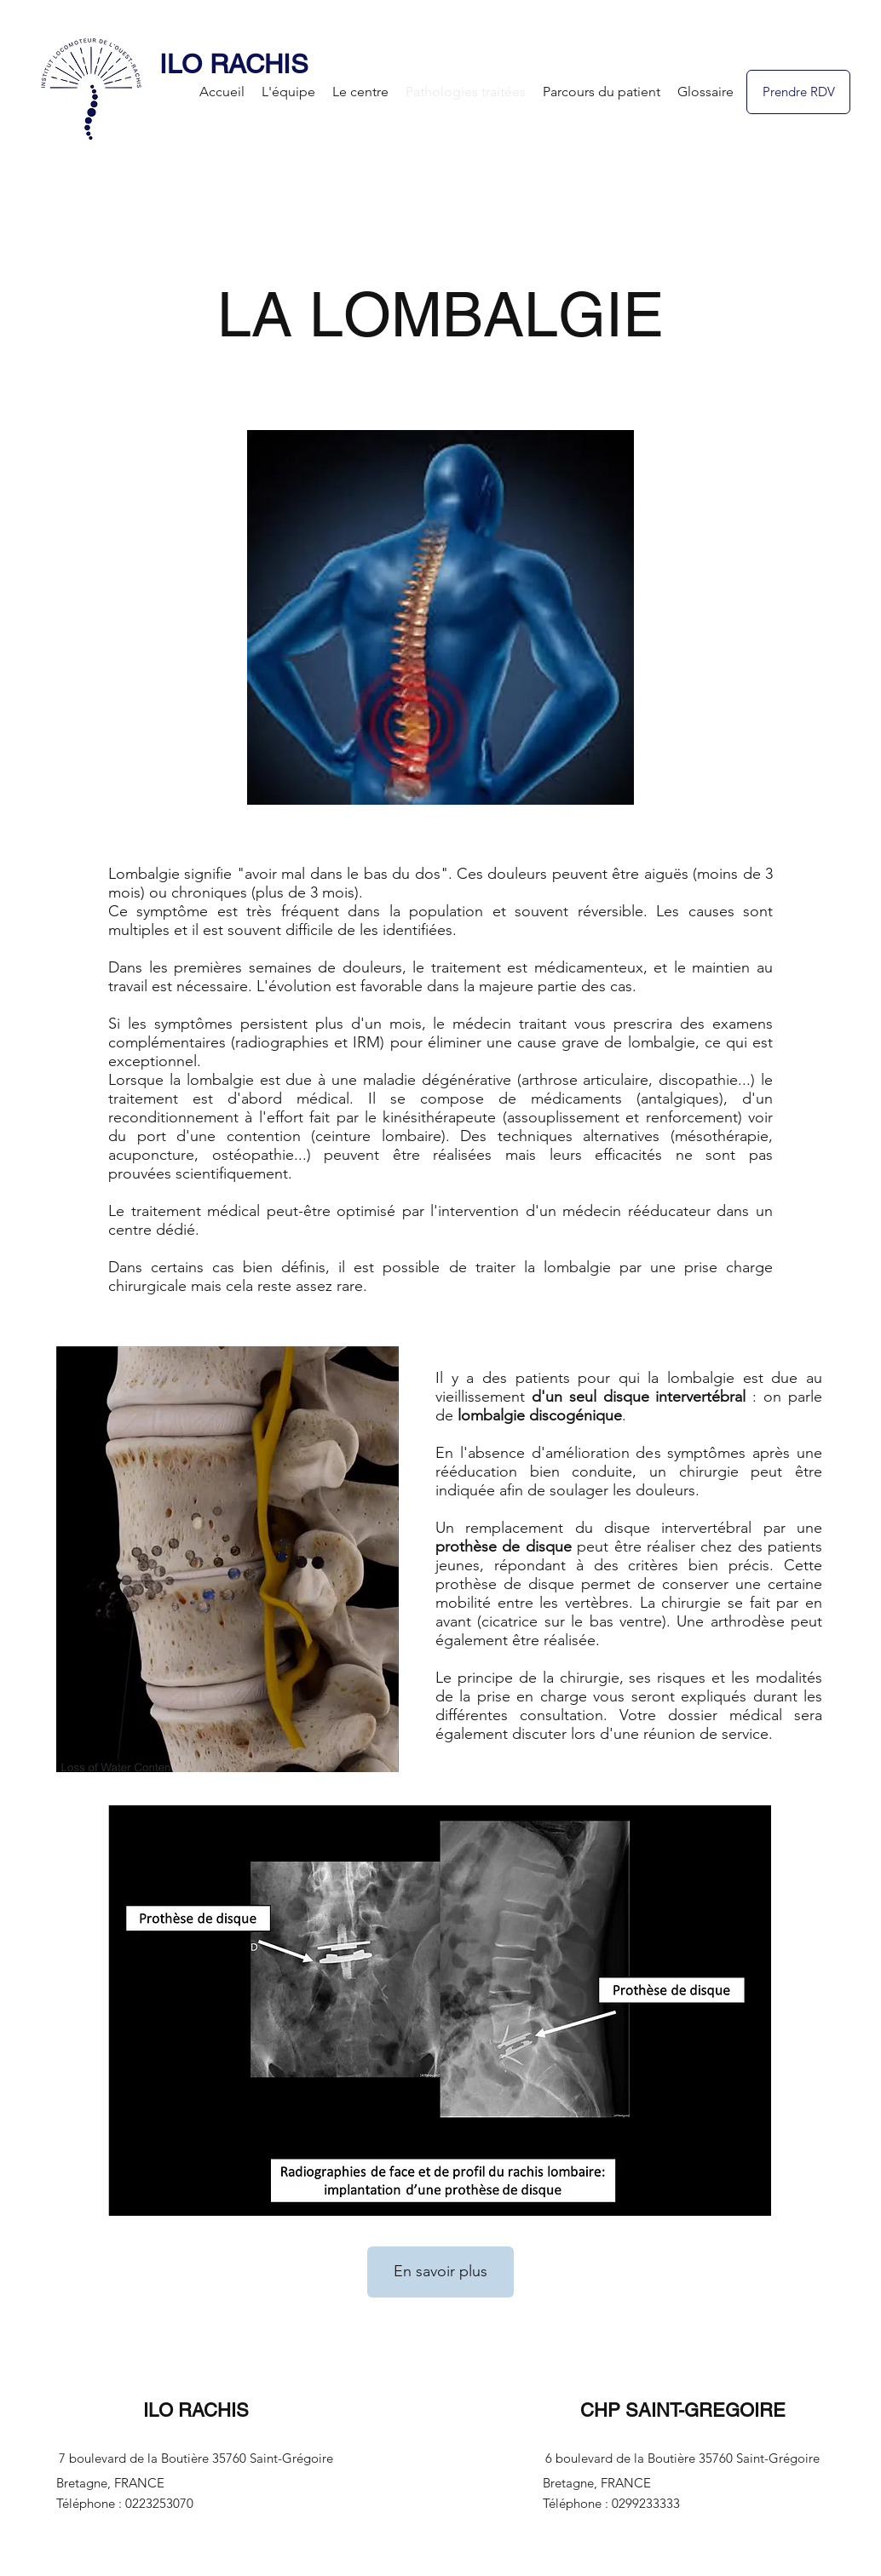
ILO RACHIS (233, 64)
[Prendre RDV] (798, 92)
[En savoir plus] (440, 2272)
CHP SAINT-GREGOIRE (683, 2410)
